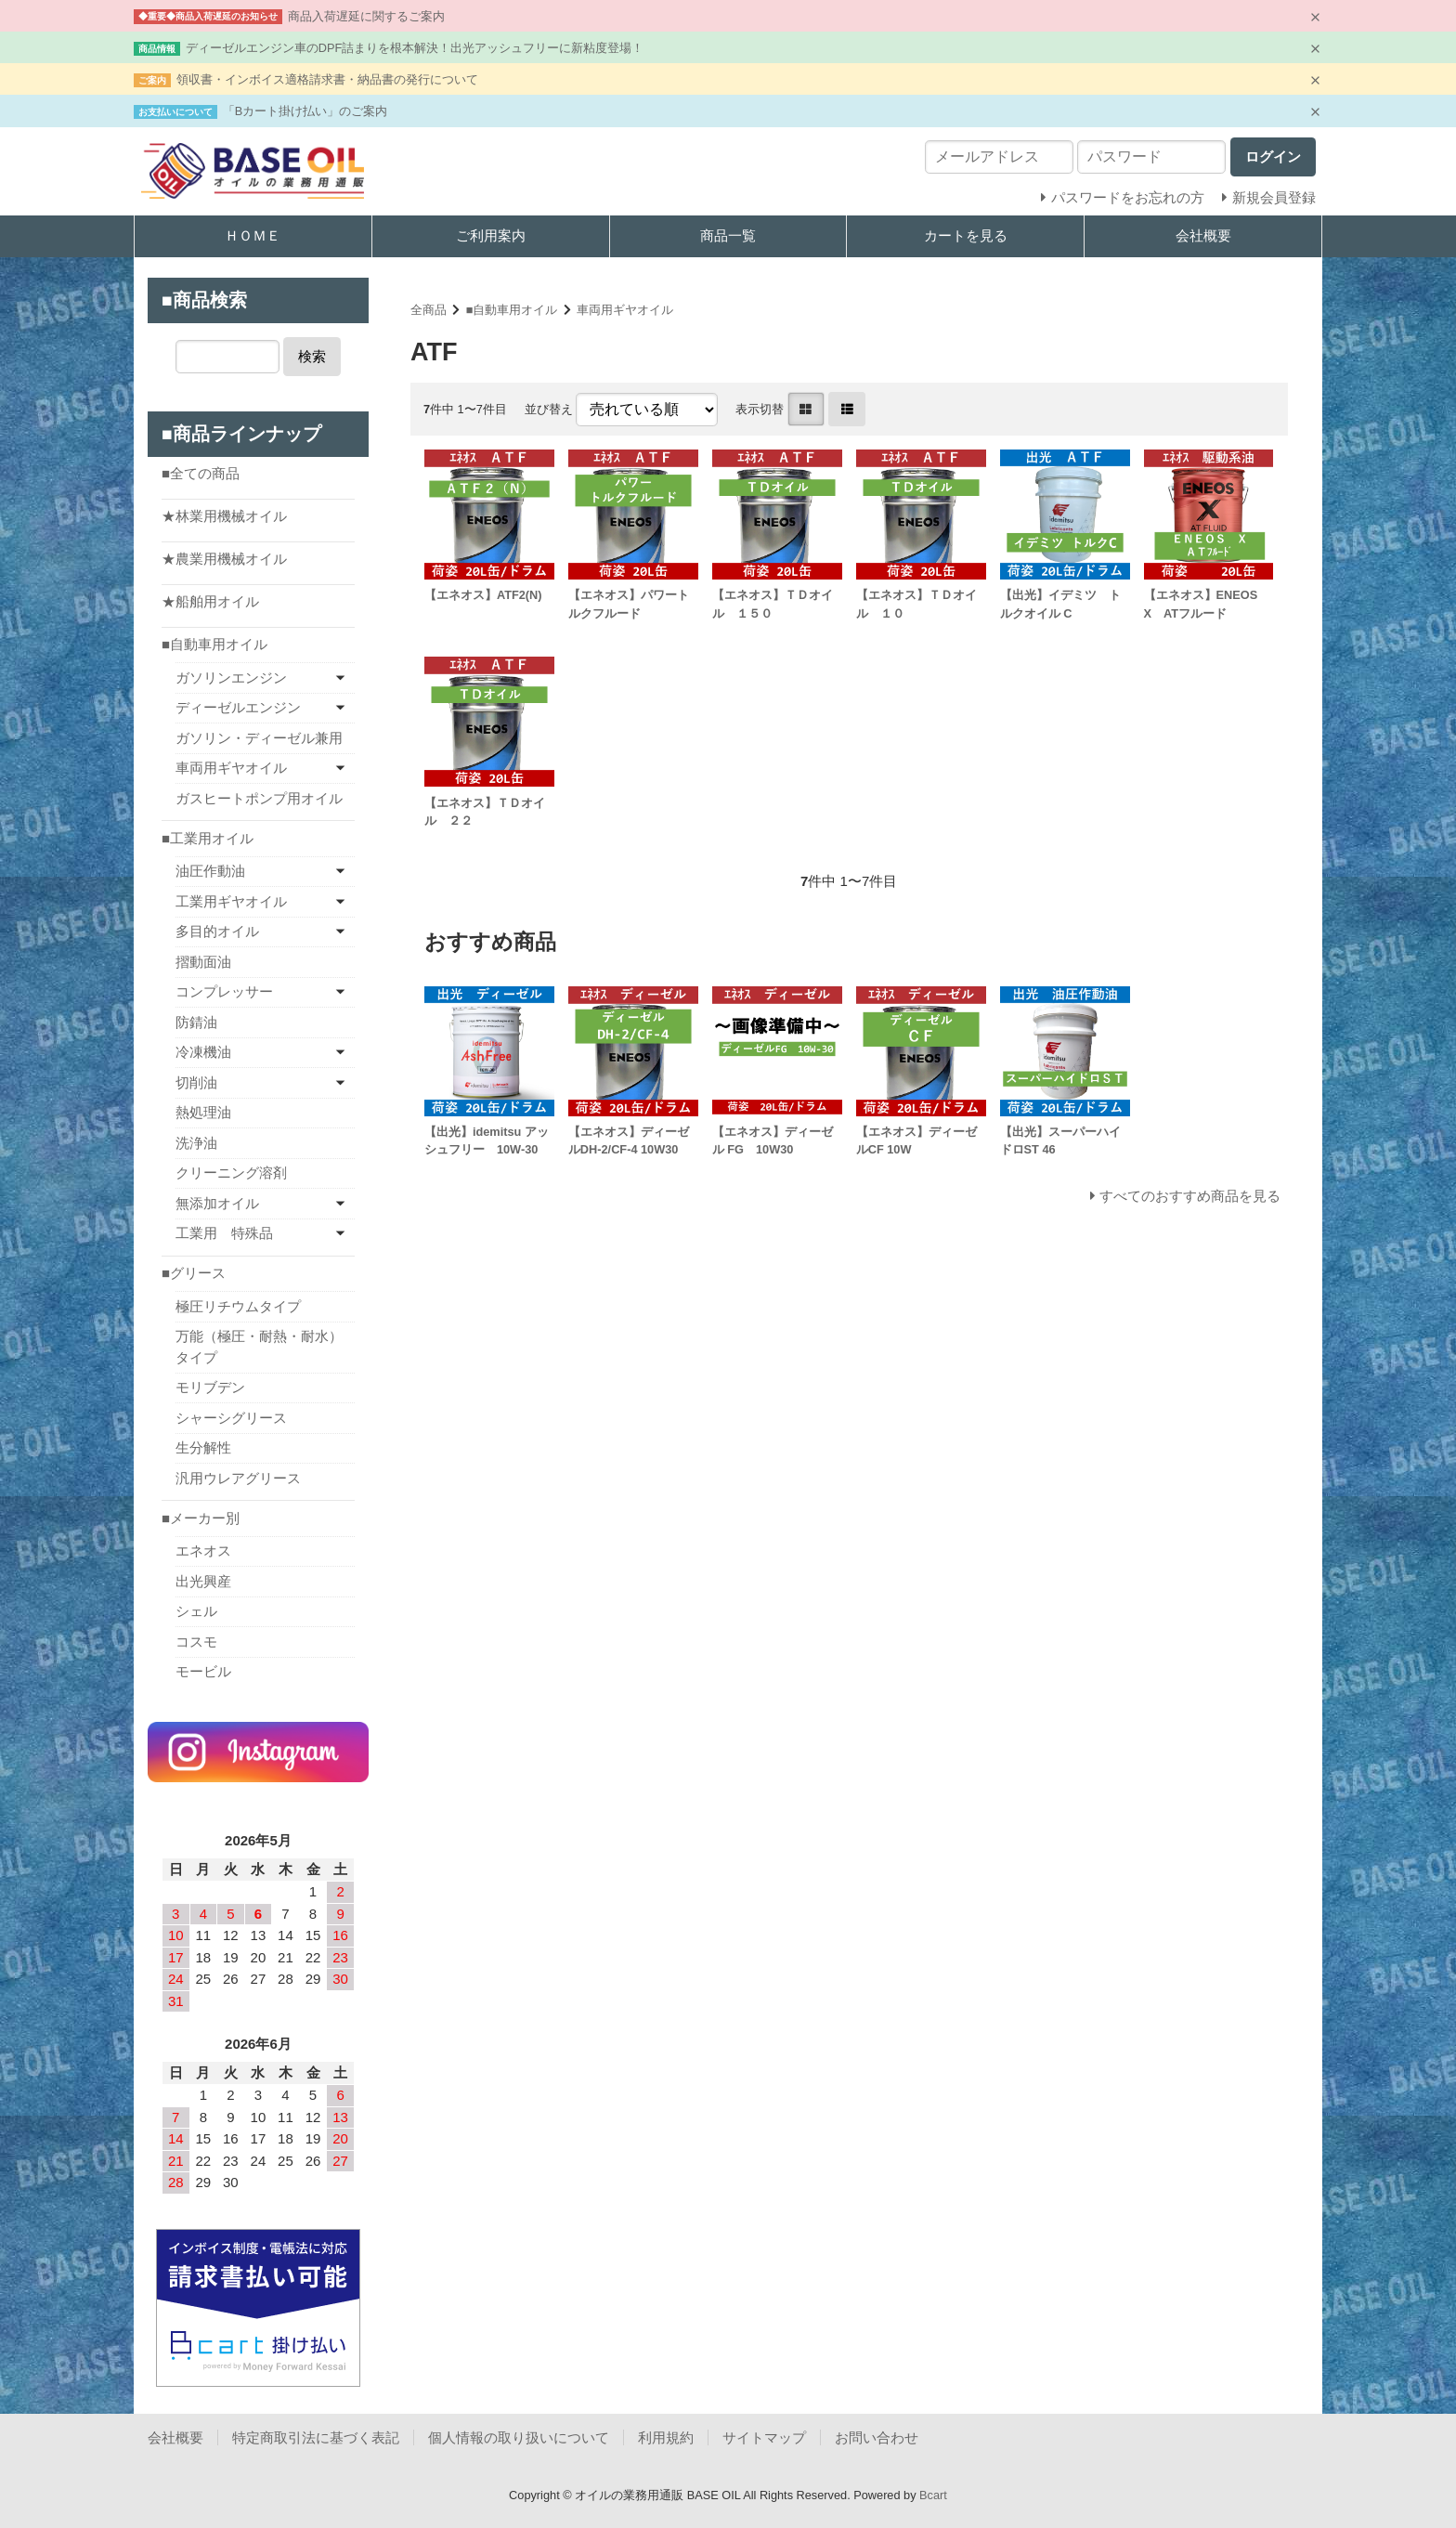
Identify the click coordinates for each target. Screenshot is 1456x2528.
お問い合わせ (876, 2437)
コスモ (196, 1641)
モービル (203, 1671)
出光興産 (203, 1581)
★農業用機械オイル (224, 559)
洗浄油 (196, 1143)
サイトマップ (764, 2437)
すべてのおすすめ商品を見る (1189, 1196)
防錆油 (196, 1022)
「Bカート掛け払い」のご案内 (305, 111)
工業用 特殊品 (224, 1233)
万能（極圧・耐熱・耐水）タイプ (259, 1346)
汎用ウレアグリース (238, 1478)
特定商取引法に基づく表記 (315, 2437)
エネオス (203, 1550)
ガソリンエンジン (231, 677)
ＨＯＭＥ (252, 235)
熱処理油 (203, 1112)
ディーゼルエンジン (238, 707)
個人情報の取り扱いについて (518, 2437)
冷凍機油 (203, 1052)
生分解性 (203, 1447)
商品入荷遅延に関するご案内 (366, 16)
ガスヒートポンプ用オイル (259, 798)
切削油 (196, 1082)
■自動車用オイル (512, 310)
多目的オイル (217, 931)
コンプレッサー (224, 991)
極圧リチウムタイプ (238, 1306)
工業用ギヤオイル (231, 901)
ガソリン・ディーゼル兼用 (259, 738)
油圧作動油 (210, 871)
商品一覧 (728, 235)
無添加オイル (217, 1203)
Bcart (933, 2495)
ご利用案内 (491, 235)
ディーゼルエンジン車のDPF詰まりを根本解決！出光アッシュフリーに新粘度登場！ (415, 48)
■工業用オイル (208, 838)
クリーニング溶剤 (231, 1172)
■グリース (194, 1273)
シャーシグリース (231, 1418)
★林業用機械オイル (224, 516)
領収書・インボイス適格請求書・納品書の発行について (327, 79)
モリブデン (210, 1387)
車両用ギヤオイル (625, 310)
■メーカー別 (201, 1518)
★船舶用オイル (210, 601)
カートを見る (966, 235)
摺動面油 (203, 962)
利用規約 (666, 2437)
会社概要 (1203, 235)
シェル (196, 1611)
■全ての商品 (201, 473)
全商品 (428, 310)
